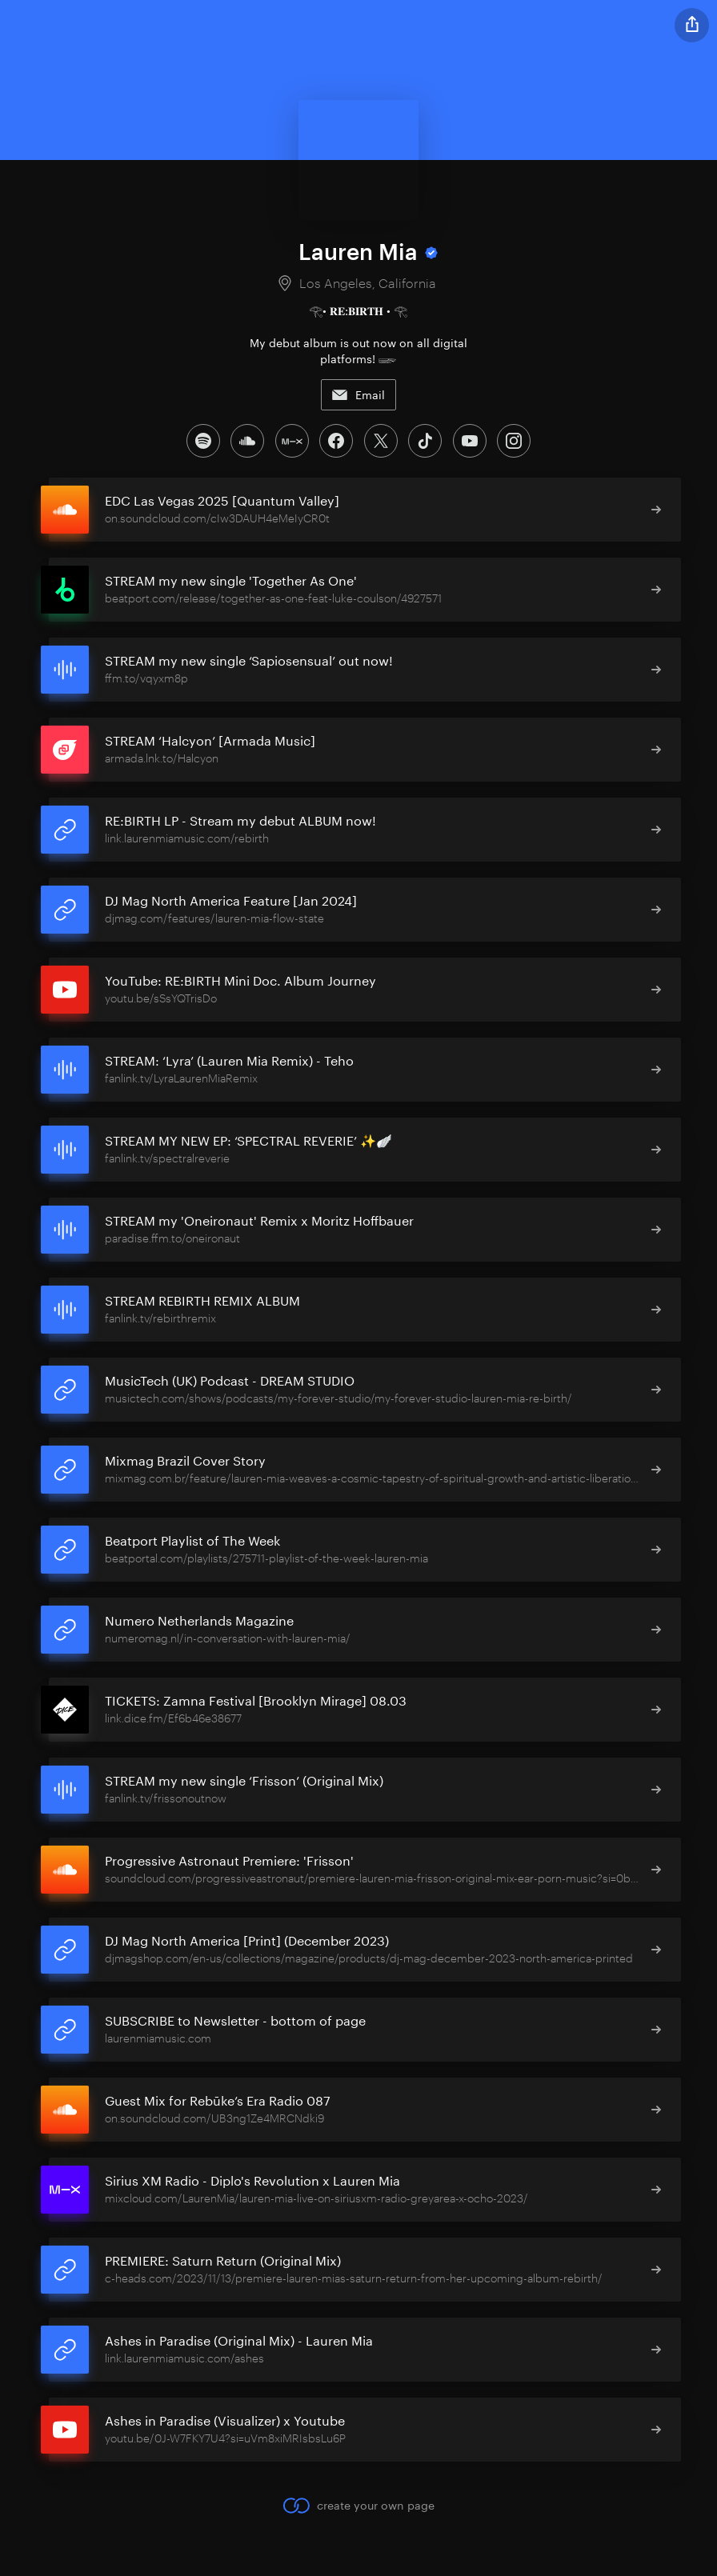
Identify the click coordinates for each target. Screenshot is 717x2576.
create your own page (358, 2504)
